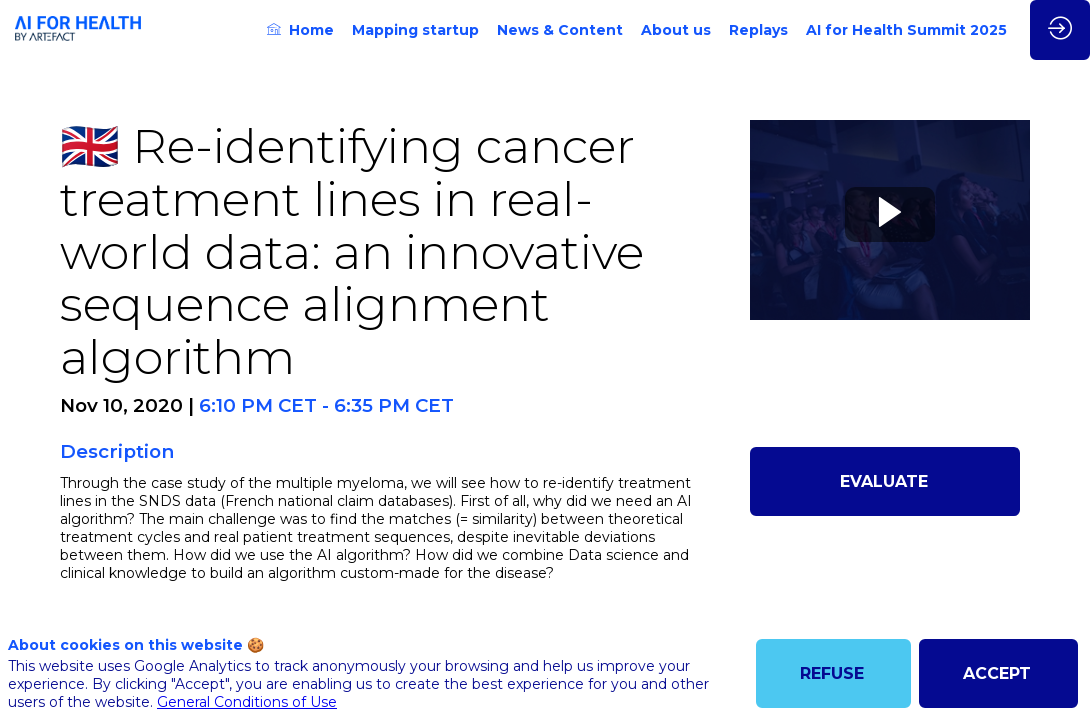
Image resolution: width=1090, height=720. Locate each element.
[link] (300, 30)
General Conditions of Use (247, 702)
